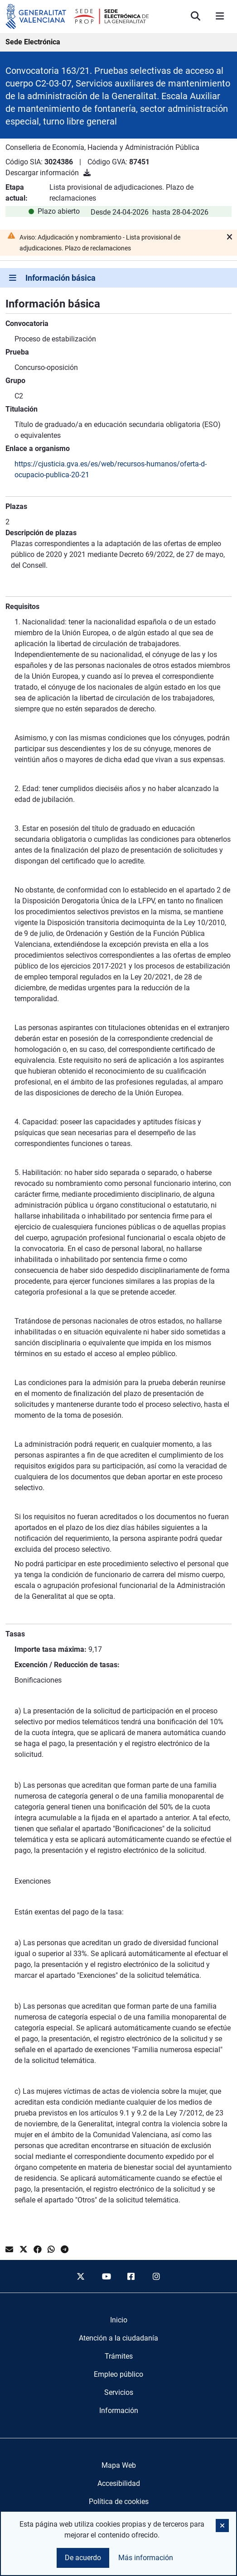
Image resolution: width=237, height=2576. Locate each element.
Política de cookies (119, 2501)
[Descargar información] (87, 172)
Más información (145, 2557)
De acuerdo (83, 2557)
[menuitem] (119, 2320)
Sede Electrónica (32, 42)
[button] (222, 2525)
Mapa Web (119, 2465)
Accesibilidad (118, 2483)
